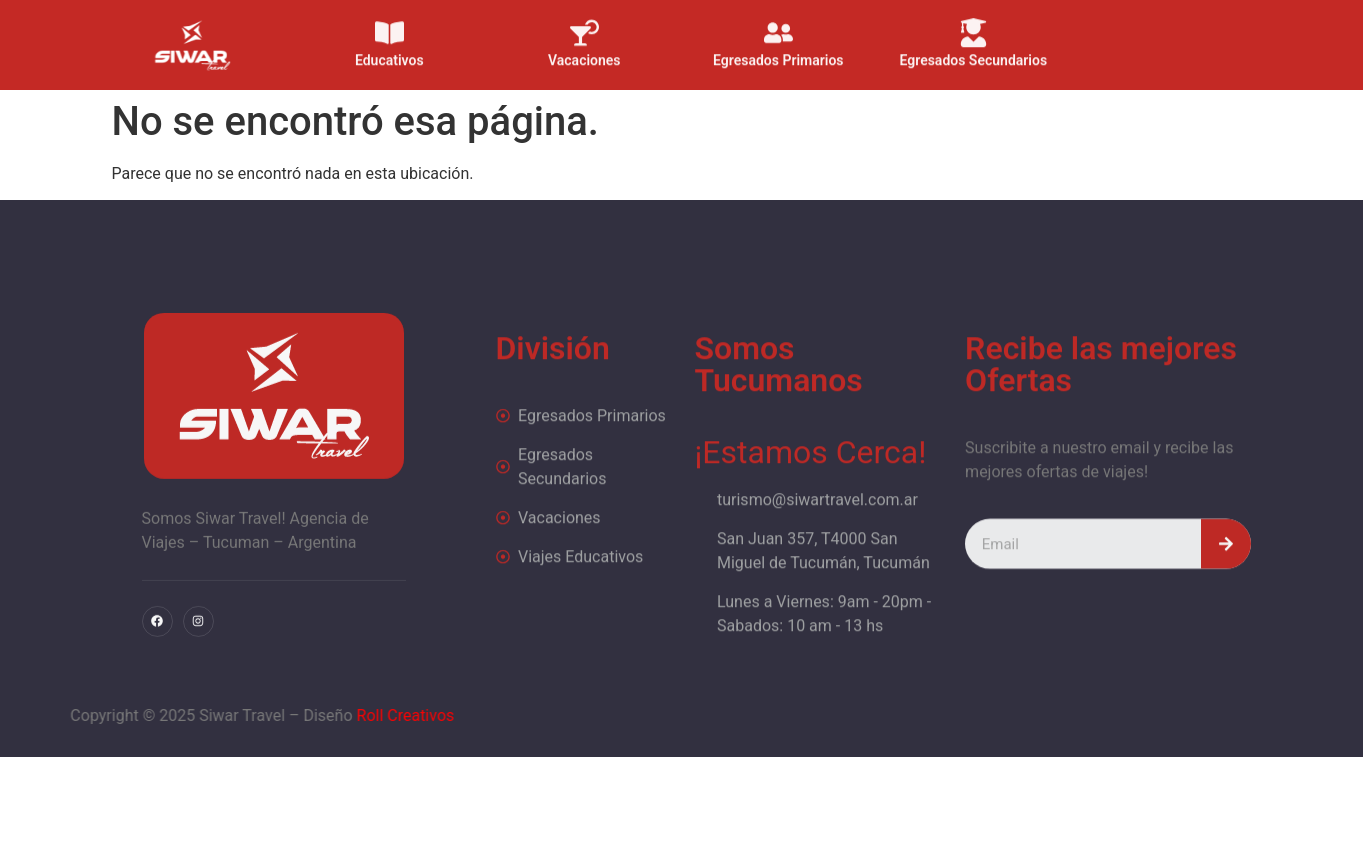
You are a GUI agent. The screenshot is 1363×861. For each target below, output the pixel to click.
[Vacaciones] (584, 21)
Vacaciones (584, 49)
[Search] (1226, 586)
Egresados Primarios (779, 49)
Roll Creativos (257, 715)
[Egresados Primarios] (778, 21)
